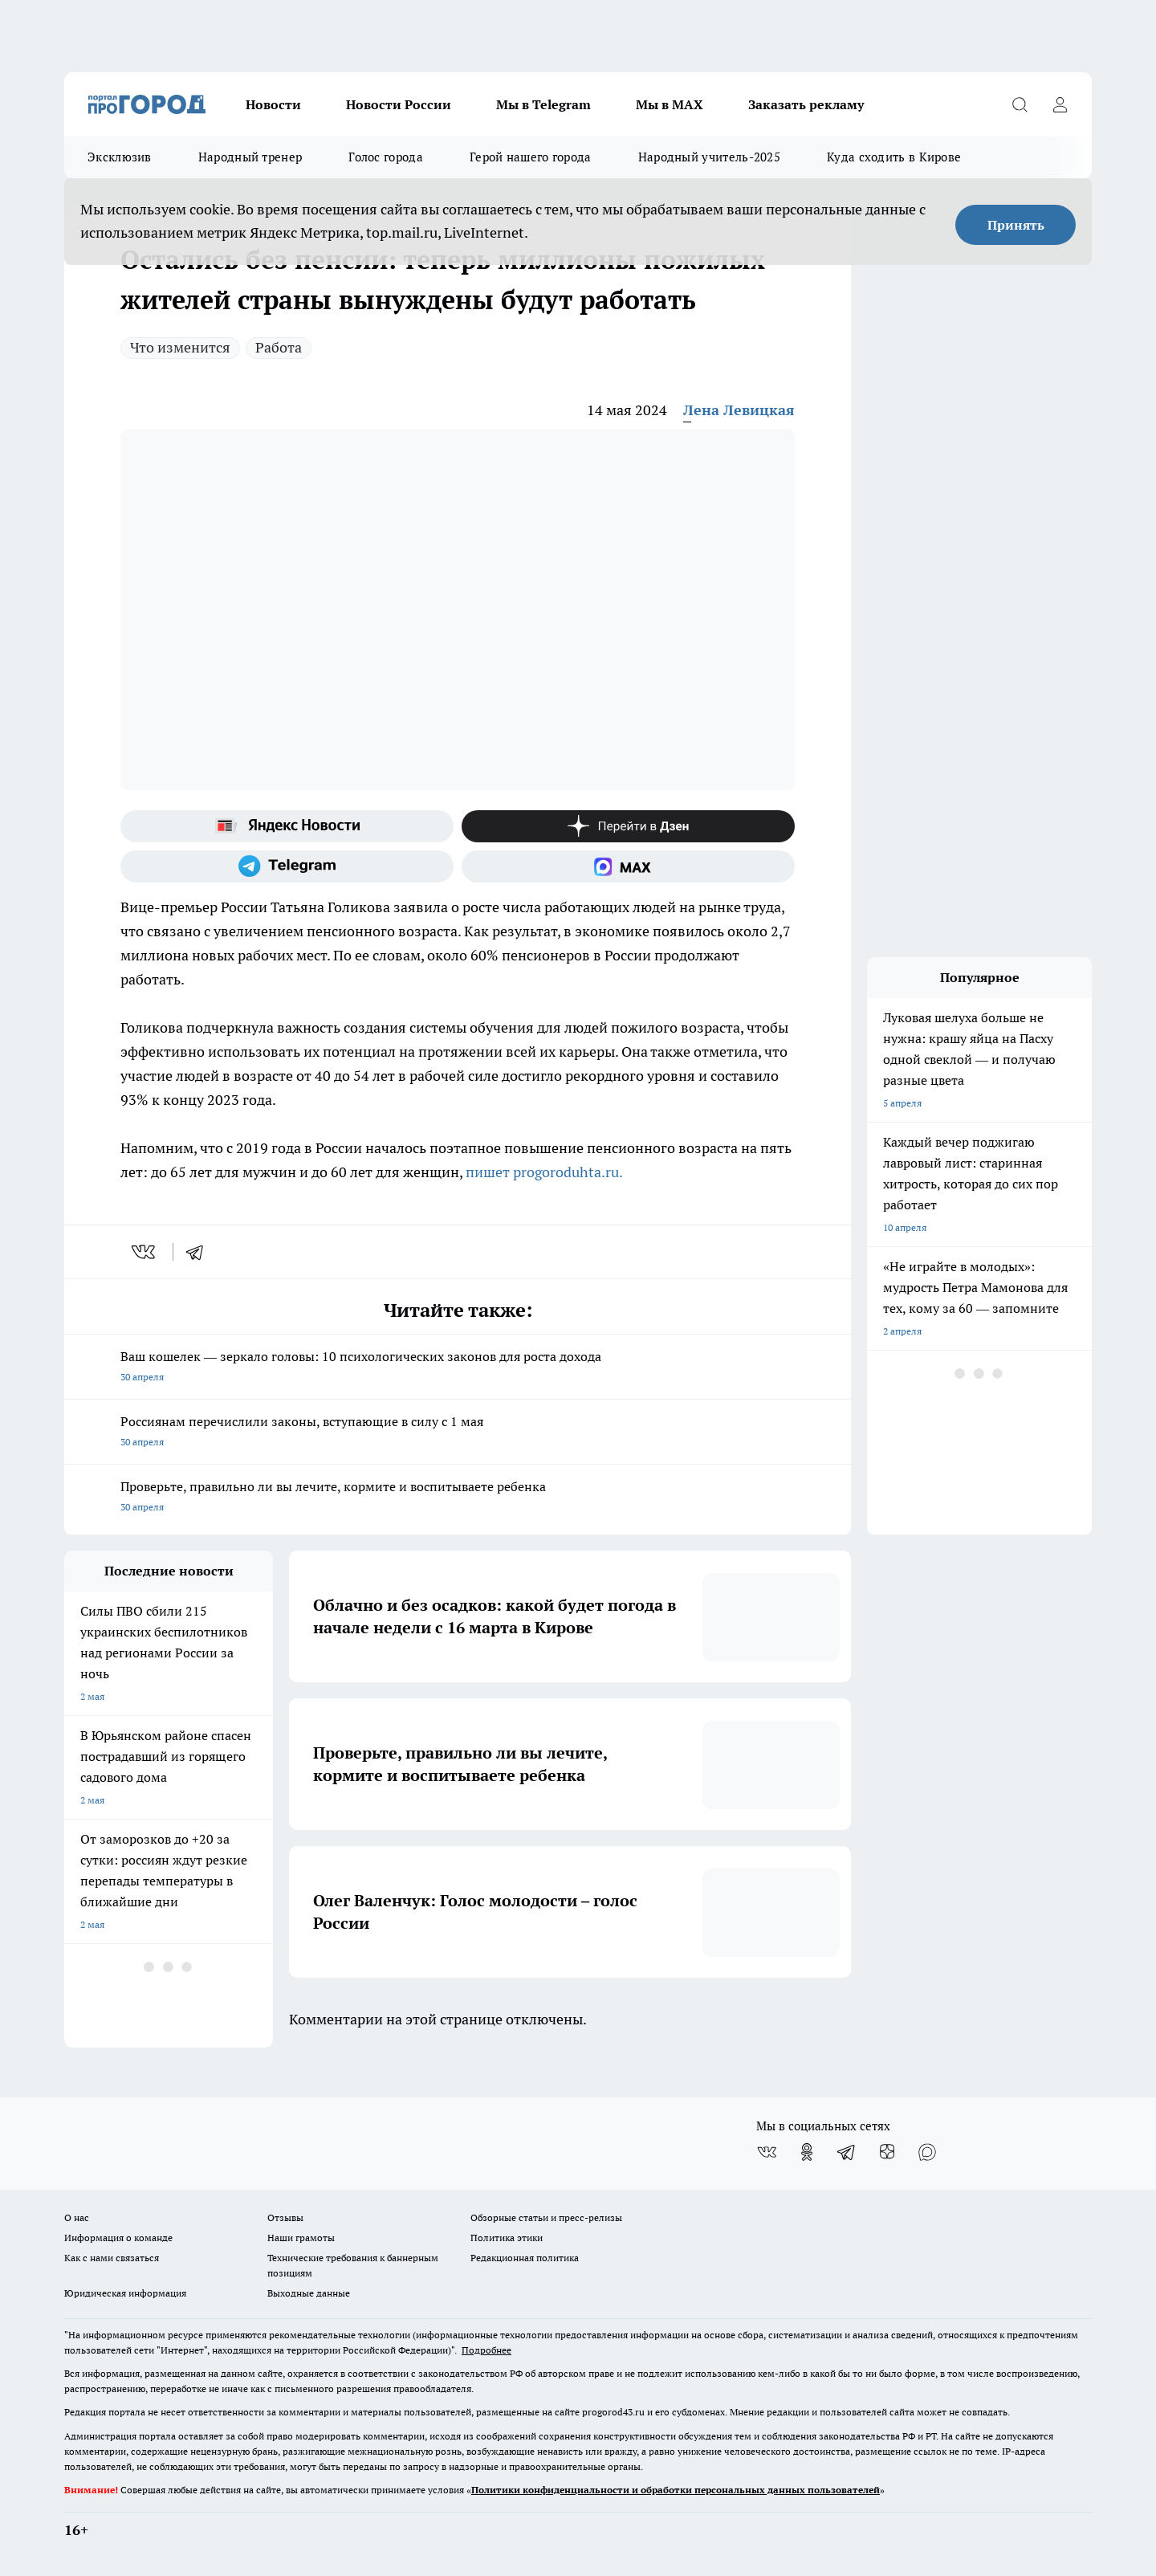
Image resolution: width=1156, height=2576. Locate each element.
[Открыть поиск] (1019, 104)
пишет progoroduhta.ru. (544, 1172)
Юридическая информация (125, 2293)
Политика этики (506, 2238)
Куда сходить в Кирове (894, 157)
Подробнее (486, 2350)
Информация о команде (118, 2238)
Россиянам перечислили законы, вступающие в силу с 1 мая (457, 1433)
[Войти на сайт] (1060, 104)
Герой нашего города (531, 157)
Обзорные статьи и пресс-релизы (546, 2217)
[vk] (145, 1252)
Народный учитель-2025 (709, 157)
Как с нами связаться (111, 2258)
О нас (76, 2217)
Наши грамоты (301, 2238)
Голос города (385, 157)
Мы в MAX (669, 104)
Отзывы (285, 2217)
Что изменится (180, 347)
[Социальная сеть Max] (628, 866)
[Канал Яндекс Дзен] (628, 826)
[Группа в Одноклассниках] (807, 2152)
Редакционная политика (524, 2258)
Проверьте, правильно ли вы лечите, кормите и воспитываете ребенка (457, 1498)
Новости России (398, 104)
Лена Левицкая (739, 410)
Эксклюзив (120, 157)
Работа (278, 347)
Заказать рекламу (806, 104)
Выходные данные (308, 2293)
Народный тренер (250, 157)
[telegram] (200, 1252)
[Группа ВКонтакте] (767, 2152)
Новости (273, 104)
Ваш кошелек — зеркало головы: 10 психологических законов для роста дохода (457, 1368)
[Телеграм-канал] (287, 866)
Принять (1015, 225)
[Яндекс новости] (287, 826)
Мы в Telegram (543, 104)
